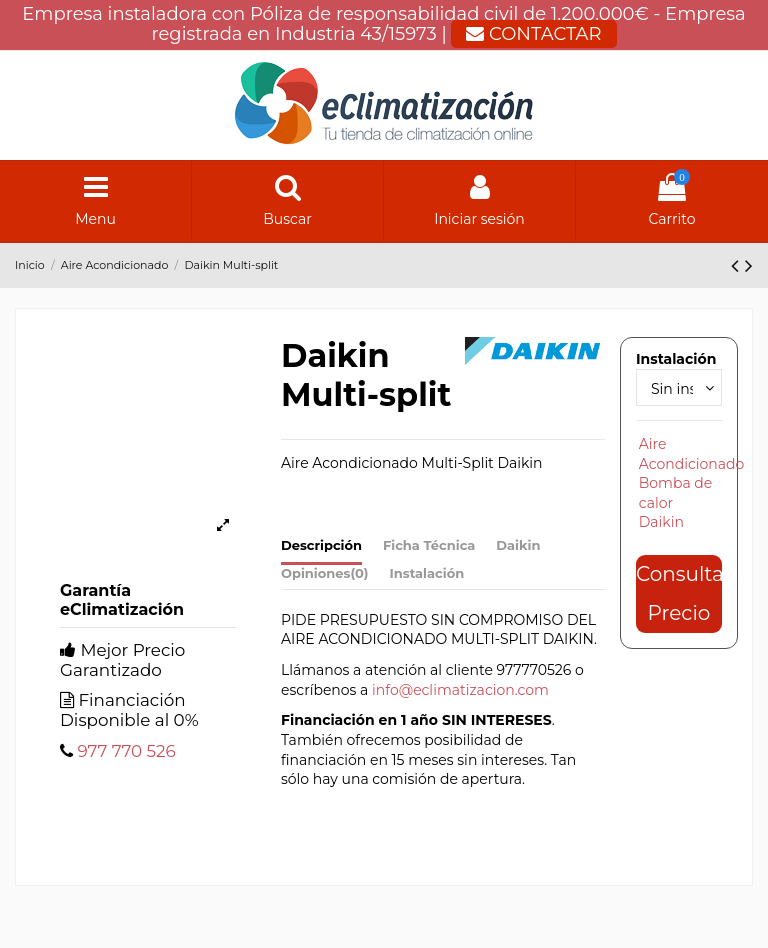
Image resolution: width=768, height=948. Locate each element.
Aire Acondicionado (692, 454)
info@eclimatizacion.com (460, 690)
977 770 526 (126, 751)
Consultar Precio (679, 593)
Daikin (518, 545)
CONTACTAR (533, 34)
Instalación (427, 573)
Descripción (321, 545)
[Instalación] (679, 387)
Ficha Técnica (429, 545)
